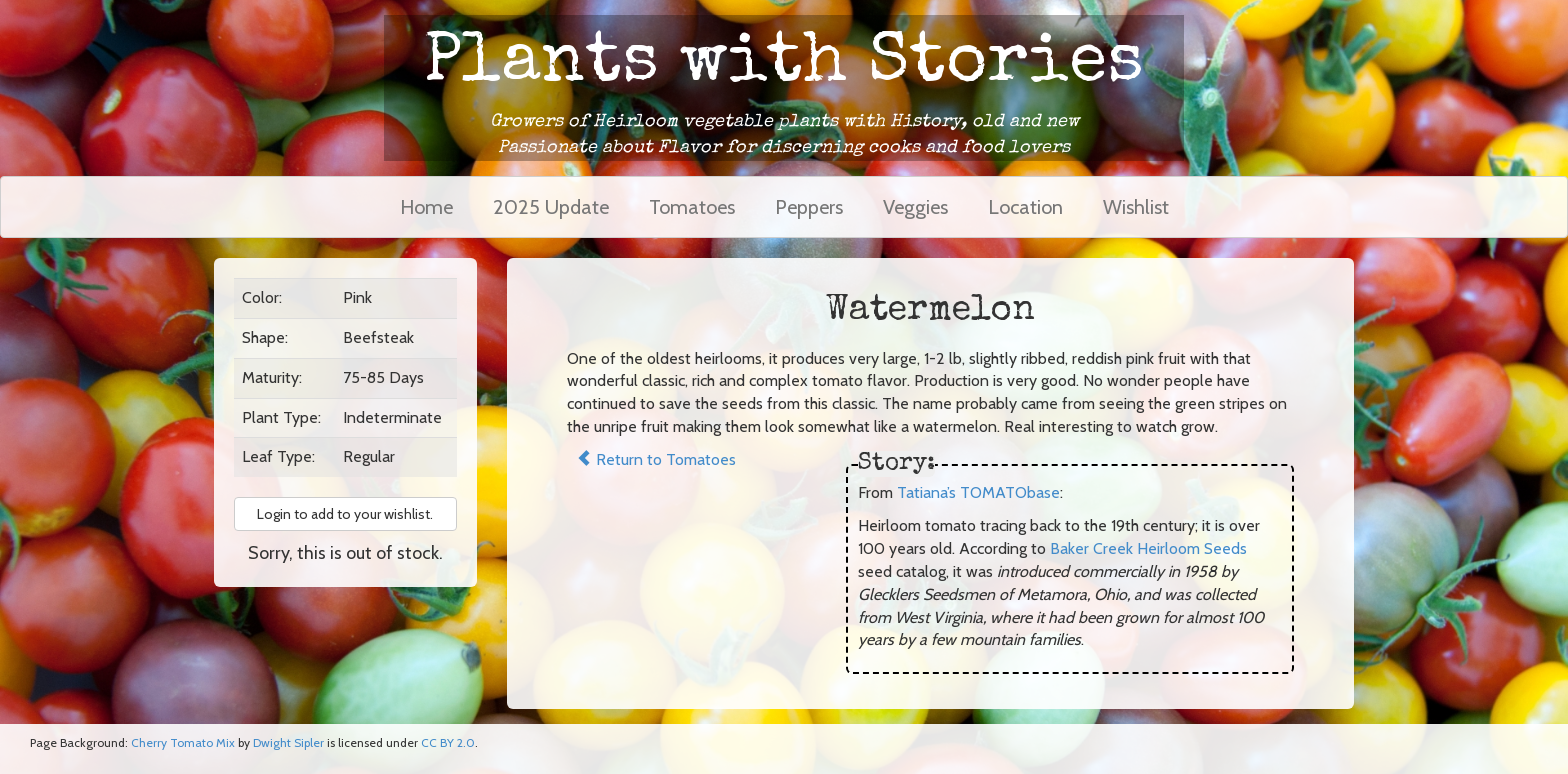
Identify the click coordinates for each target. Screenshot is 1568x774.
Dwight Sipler (288, 742)
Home (426, 207)
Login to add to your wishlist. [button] (345, 514)
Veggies (915, 207)
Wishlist (1136, 207)
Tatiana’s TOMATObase (978, 492)
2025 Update (551, 207)
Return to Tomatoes (656, 459)
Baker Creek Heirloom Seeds (1148, 548)
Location (1025, 207)
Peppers (809, 207)
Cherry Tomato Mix (183, 742)
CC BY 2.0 (448, 742)
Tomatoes (692, 207)
